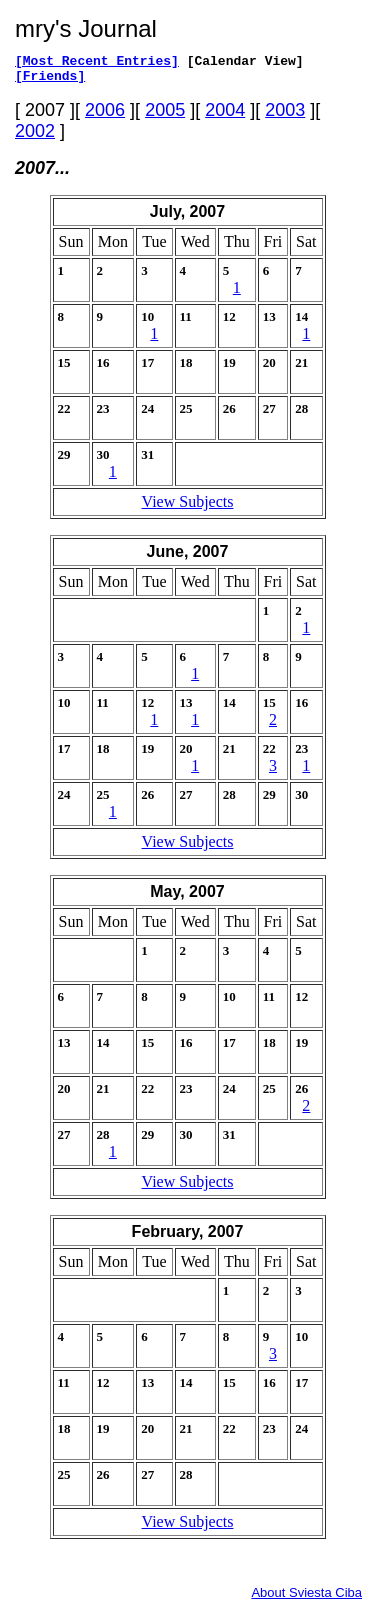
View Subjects (188, 507)
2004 (225, 116)
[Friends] (50, 81)
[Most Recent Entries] (97, 63)
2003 (285, 116)
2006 (105, 116)
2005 (165, 116)
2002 (35, 137)
